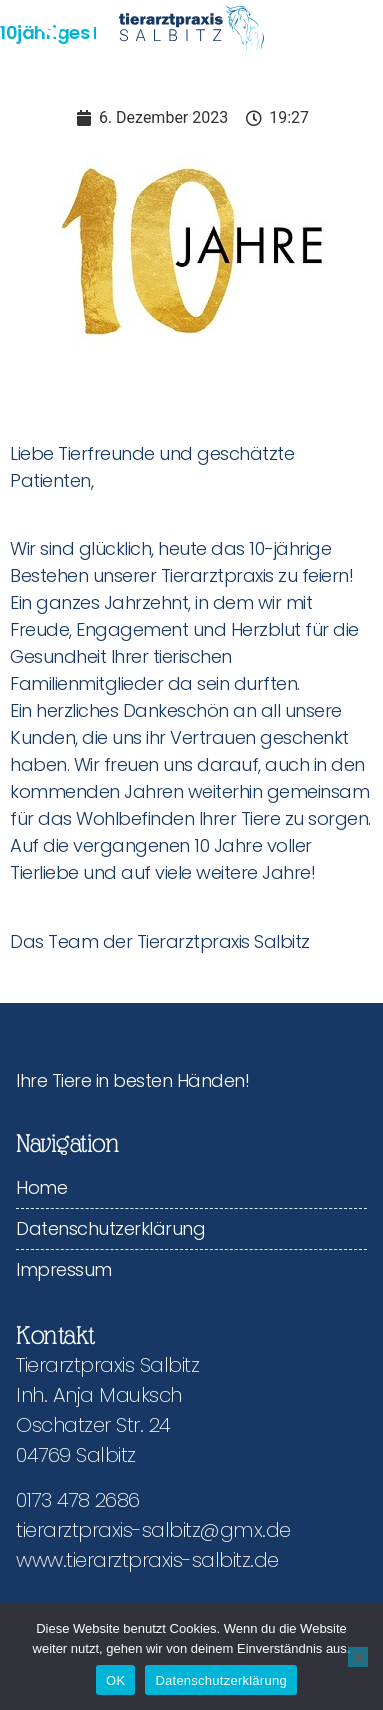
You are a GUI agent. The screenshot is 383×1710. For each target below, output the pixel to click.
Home (41, 1187)
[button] (335, 27)
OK (115, 1680)
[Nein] (358, 1657)
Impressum (64, 1269)
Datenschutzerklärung (110, 1228)
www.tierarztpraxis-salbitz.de (147, 1560)
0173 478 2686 (78, 1500)
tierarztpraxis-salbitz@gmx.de (153, 1530)
